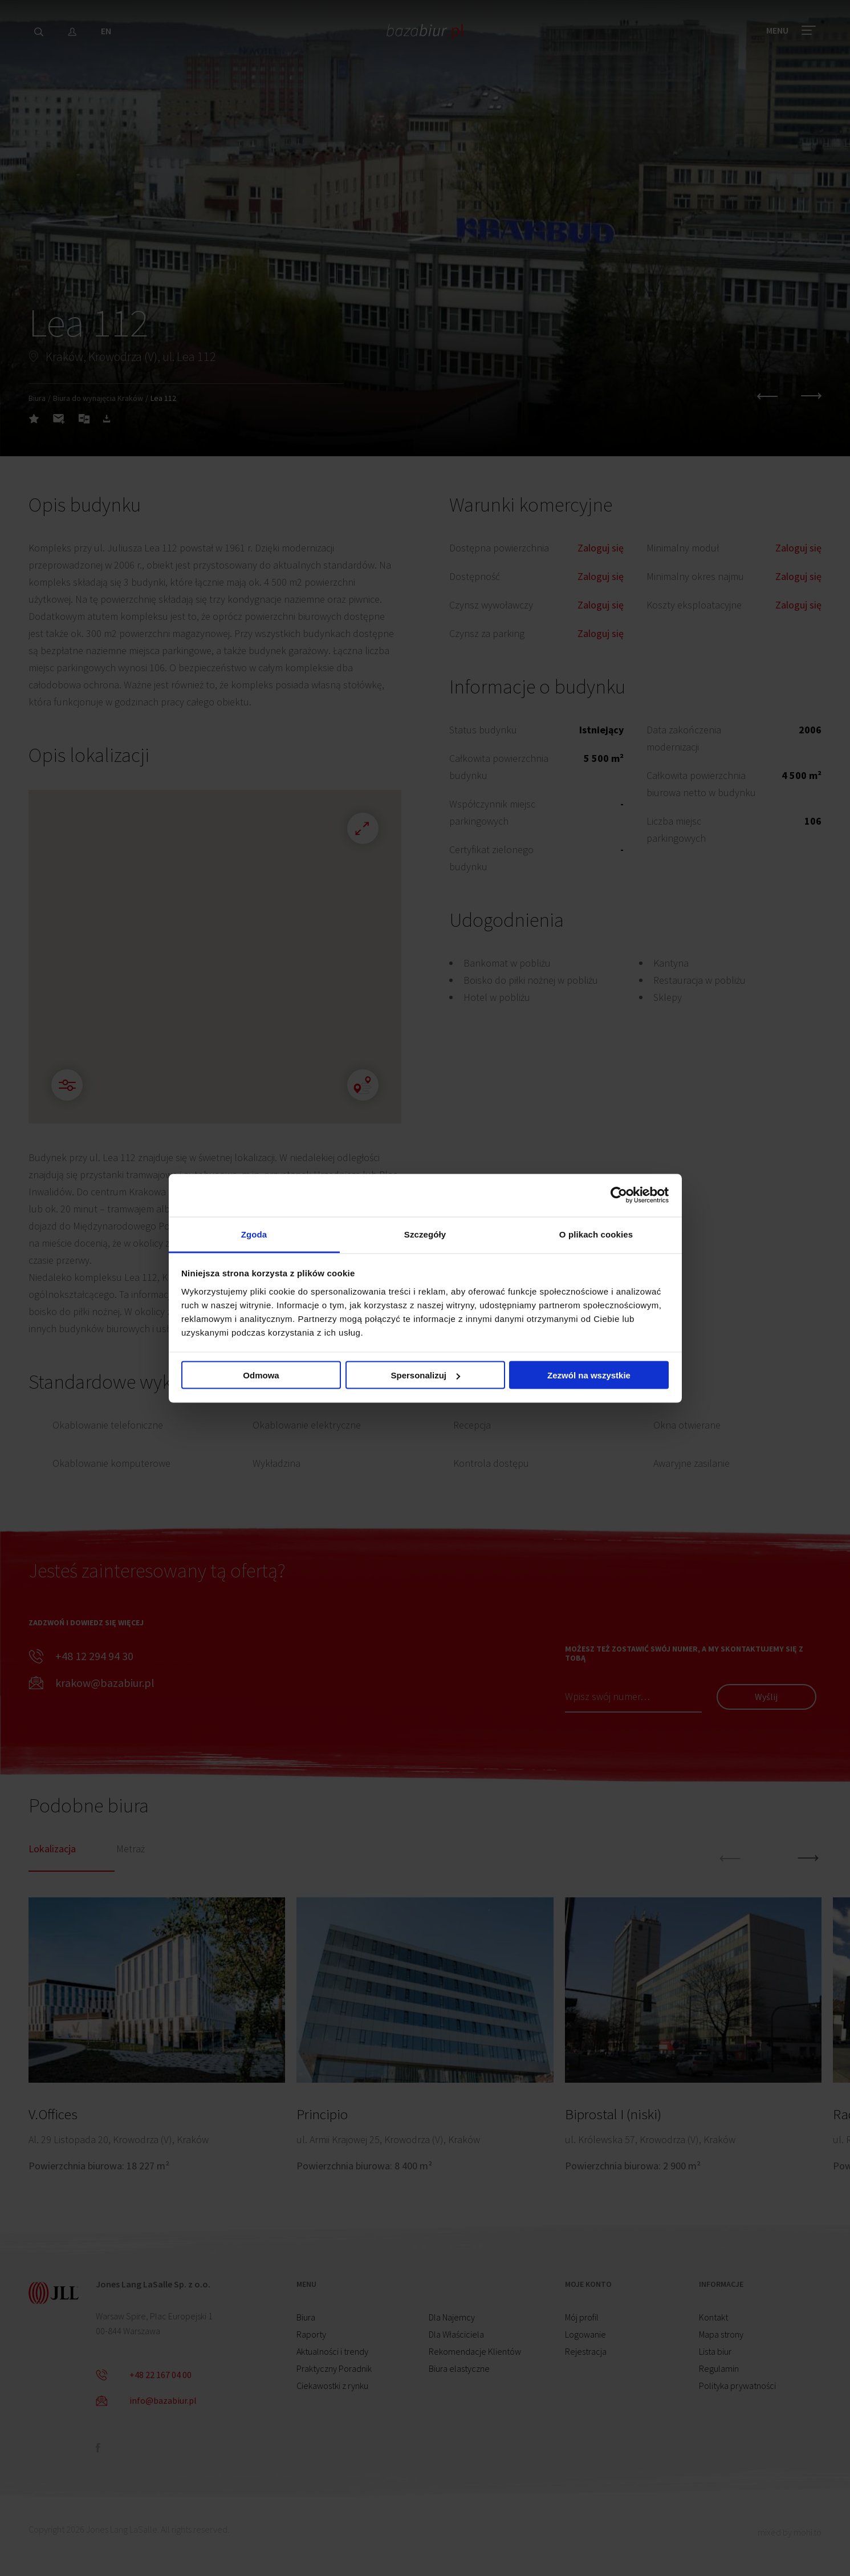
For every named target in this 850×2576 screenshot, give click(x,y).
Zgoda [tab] (254, 1234)
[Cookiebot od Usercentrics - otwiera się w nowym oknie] (619, 1195)
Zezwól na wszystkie (589, 1375)
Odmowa (261, 1375)
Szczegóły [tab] (425, 1234)
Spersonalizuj (425, 1375)
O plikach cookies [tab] (596, 1234)
